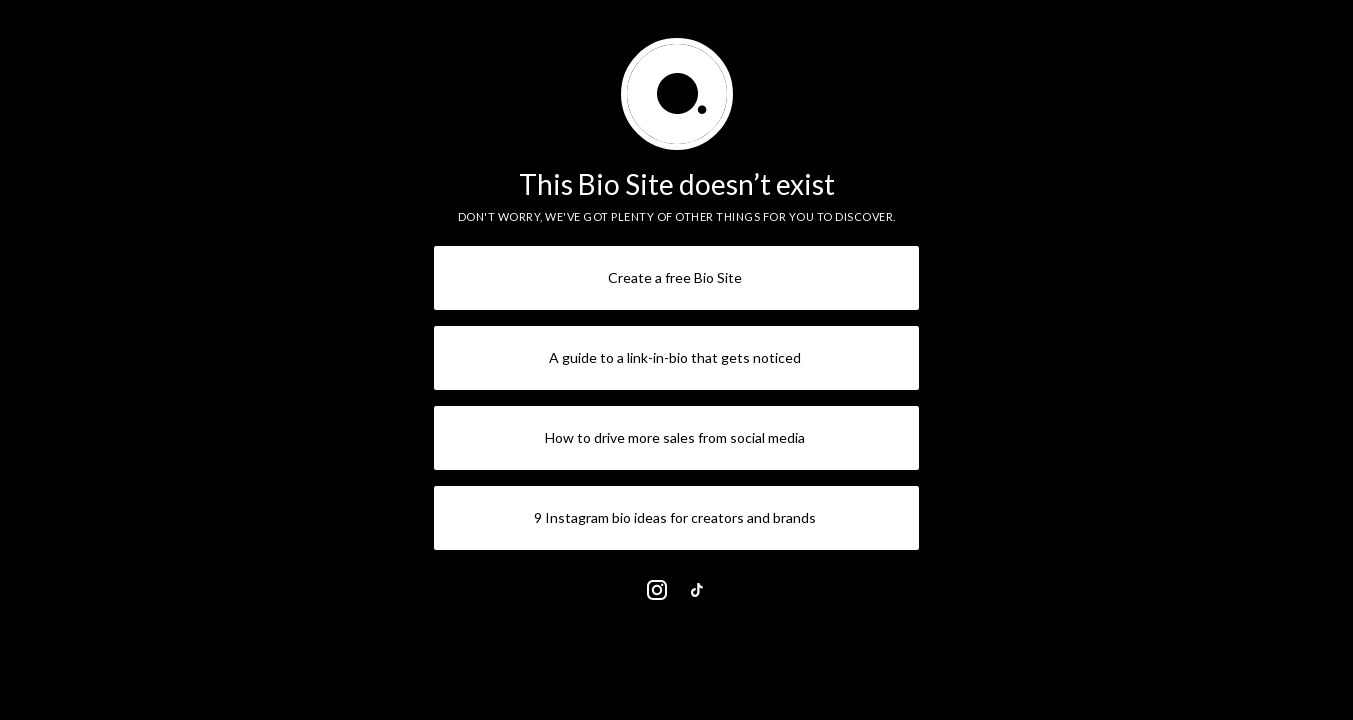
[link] (657, 590)
